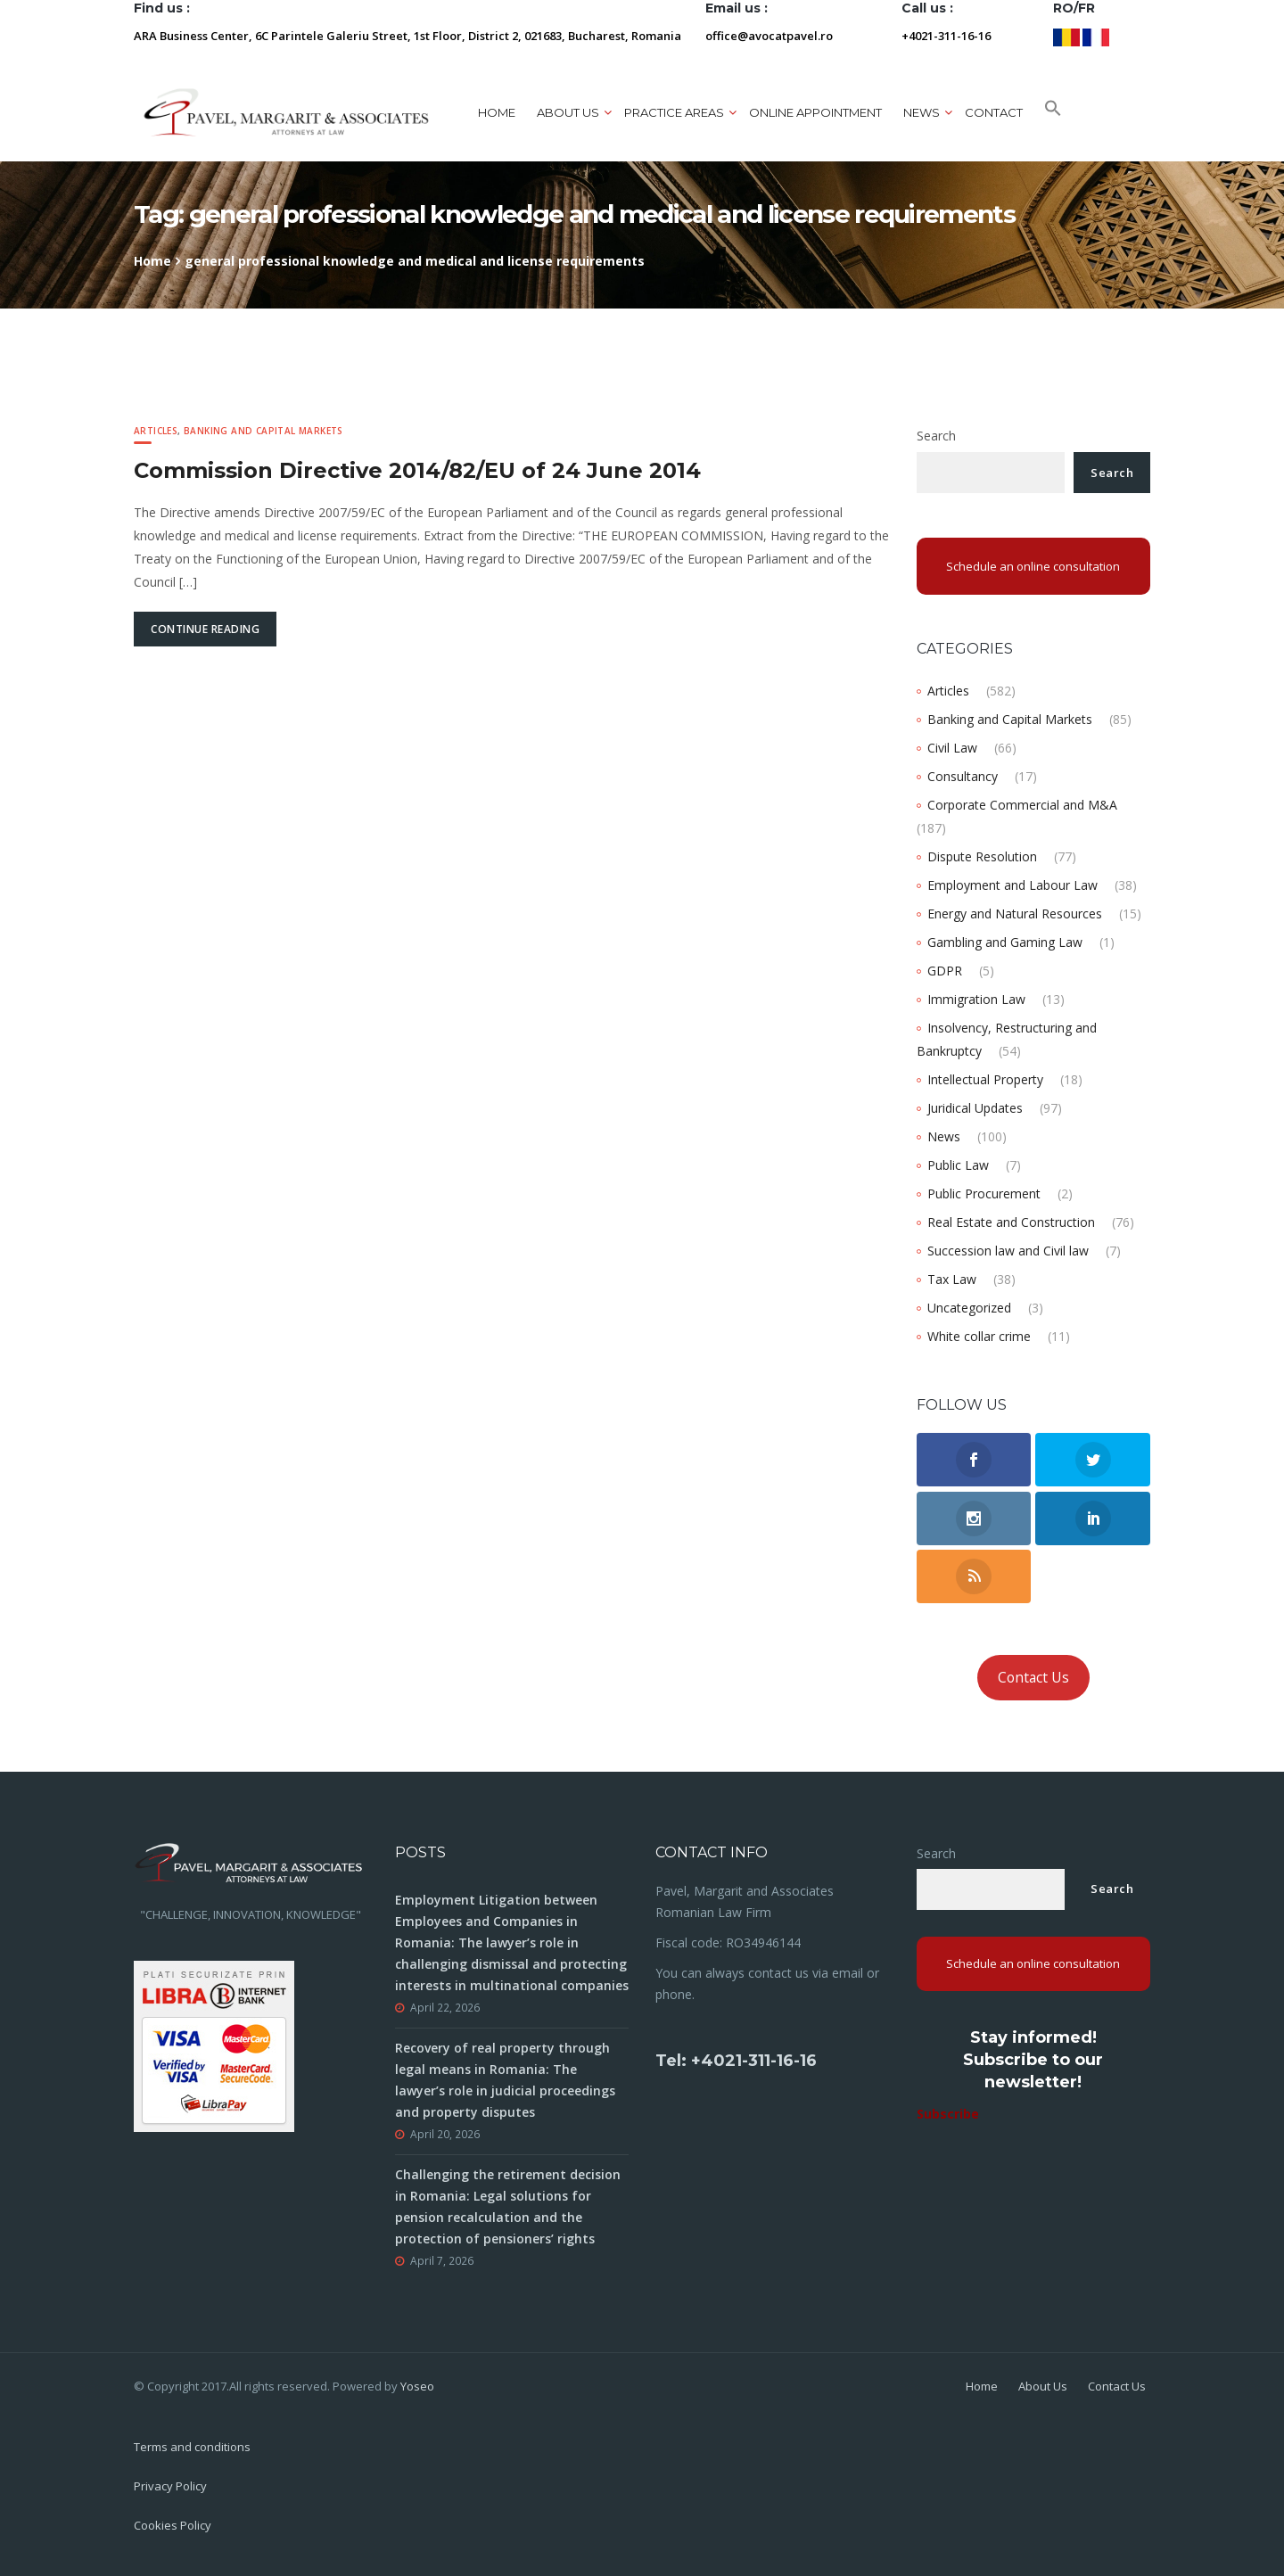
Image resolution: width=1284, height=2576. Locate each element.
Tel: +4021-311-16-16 (736, 2060)
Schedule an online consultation (1033, 566)
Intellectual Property (985, 1079)
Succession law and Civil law (1008, 1250)
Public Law (958, 1164)
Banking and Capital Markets (263, 430)
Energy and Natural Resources (1014, 913)
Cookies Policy (172, 2525)
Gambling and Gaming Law (1004, 942)
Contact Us (1033, 1677)
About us (568, 112)
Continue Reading (205, 629)
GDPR (944, 970)
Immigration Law (976, 999)
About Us (1042, 2386)
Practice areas (674, 112)
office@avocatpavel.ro (769, 36)
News (921, 112)
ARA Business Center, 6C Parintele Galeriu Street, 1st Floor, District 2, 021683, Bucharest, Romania (407, 36)
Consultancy (962, 776)
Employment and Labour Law (1012, 884)
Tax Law (951, 1279)
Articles (155, 430)
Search (936, 435)
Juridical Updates (975, 1107)
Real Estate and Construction (1011, 1222)
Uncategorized (969, 1307)
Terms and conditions (192, 2447)
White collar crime (979, 1336)
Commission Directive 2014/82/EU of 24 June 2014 (417, 470)
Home (496, 112)
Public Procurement (984, 1193)
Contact (994, 112)
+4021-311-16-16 (946, 36)
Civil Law (952, 747)
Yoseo (417, 2386)
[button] (1053, 112)
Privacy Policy (170, 2486)
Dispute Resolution (982, 856)
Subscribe (948, 2113)
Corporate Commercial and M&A (1022, 804)
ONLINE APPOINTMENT (815, 112)
